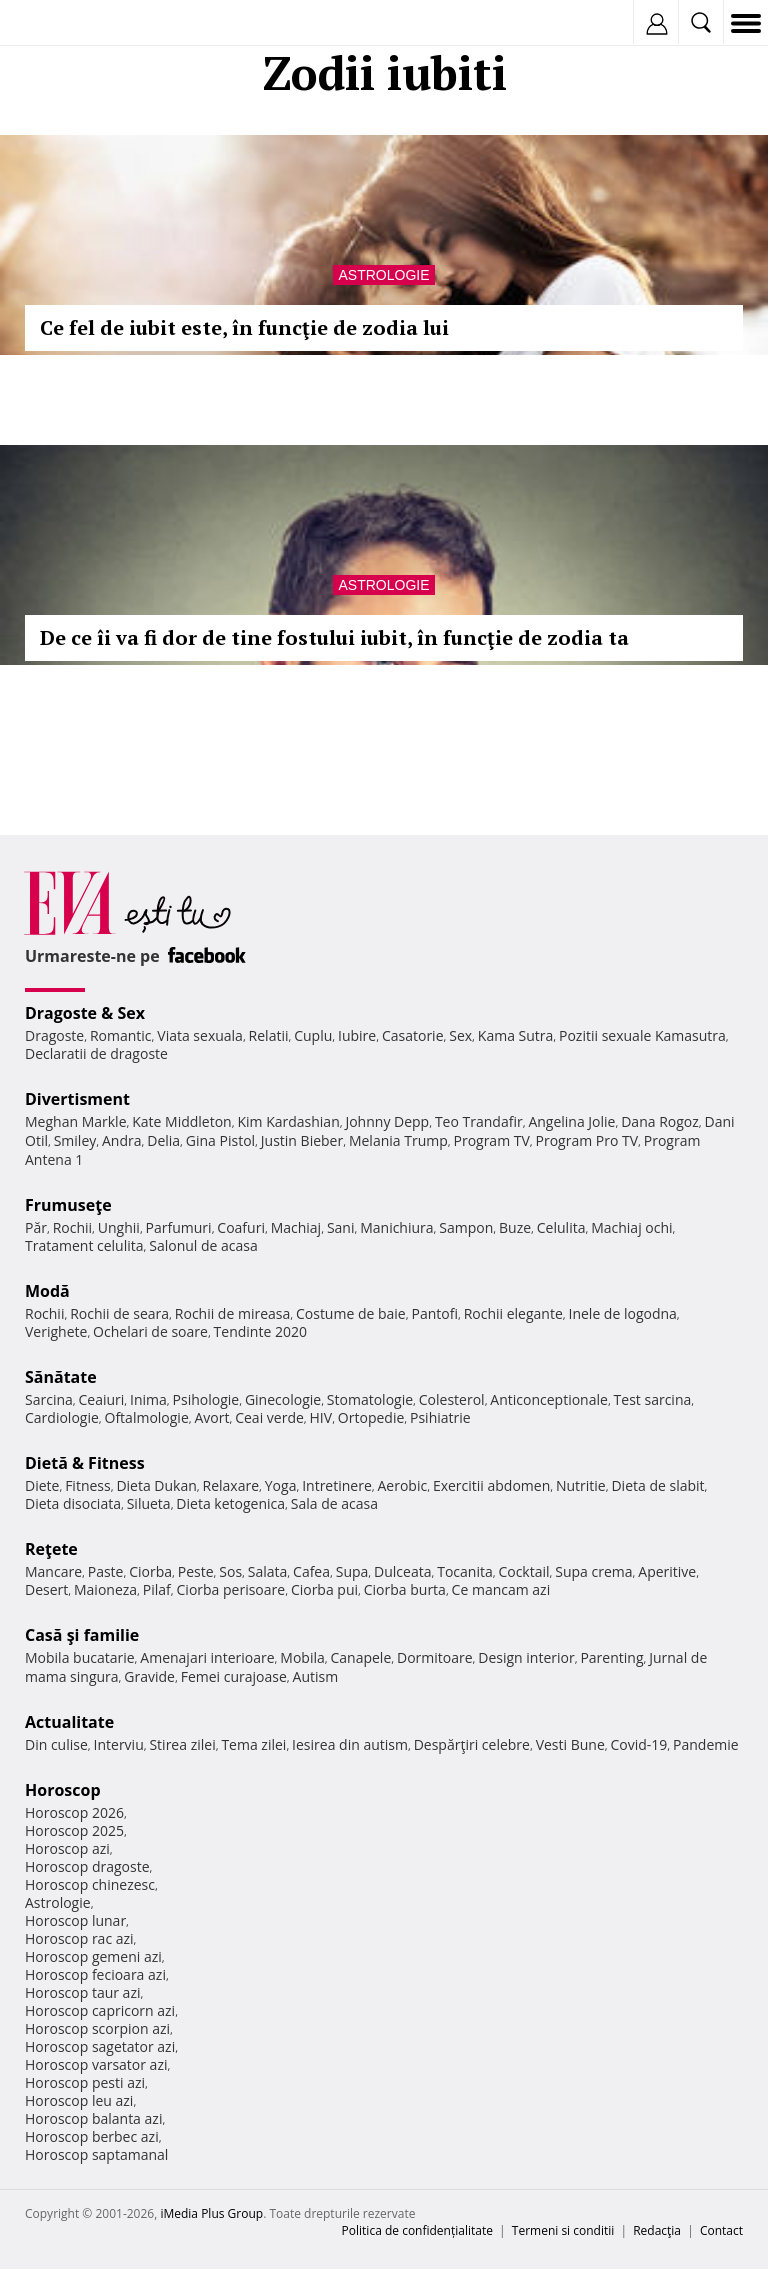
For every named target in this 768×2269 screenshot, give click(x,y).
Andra (122, 1140)
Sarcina (49, 1399)
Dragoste (54, 1035)
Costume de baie (351, 1313)
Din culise (56, 1744)
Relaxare (231, 1485)
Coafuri (241, 1227)
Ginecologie (283, 1399)
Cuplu (313, 1035)
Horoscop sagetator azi (100, 2046)
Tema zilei (253, 1744)
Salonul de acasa (203, 1245)
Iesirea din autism (350, 1744)
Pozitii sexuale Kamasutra (642, 1035)
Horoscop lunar (75, 1920)
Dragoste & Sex (85, 1013)
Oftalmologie (147, 1417)
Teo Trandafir (479, 1121)
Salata (268, 1571)
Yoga (281, 1485)
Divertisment (77, 1099)
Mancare (53, 1571)
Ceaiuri (102, 1399)
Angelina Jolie (571, 1121)
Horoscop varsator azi (96, 2064)
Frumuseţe (68, 1205)
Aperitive (667, 1571)
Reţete (51, 1549)
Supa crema (593, 1571)
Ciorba (150, 1571)
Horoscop (63, 1790)
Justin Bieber (302, 1140)
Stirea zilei (182, 1744)
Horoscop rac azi (79, 1938)
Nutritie (581, 1485)
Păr (36, 1227)
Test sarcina (653, 1399)
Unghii (119, 1227)
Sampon (466, 1227)
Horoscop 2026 (74, 1812)
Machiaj (296, 1227)
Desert (46, 1589)
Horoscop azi (67, 1848)
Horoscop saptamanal (96, 2154)
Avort (211, 1417)
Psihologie (206, 1399)
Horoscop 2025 (74, 1830)
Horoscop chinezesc (90, 1884)
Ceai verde (269, 1417)
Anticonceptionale (549, 1399)
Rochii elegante (513, 1313)
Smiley (75, 1140)
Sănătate (61, 1377)
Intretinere (337, 1485)
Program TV (491, 1140)
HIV (321, 1417)
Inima (148, 1399)
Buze (515, 1227)
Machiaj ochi (631, 1227)
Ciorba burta (405, 1589)
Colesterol (452, 1399)
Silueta (149, 1503)
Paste (106, 1571)
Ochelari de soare (150, 1331)
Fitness (88, 1485)
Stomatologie (370, 1399)
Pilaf (157, 1589)
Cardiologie (62, 1417)
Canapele (360, 1657)
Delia (163, 1140)
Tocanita (465, 1571)
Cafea (311, 1571)
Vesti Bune (570, 1744)
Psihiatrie (440, 1417)
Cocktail (523, 1571)
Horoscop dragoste (87, 1866)
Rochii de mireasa (232, 1313)
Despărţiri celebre (472, 1744)
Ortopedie (371, 1417)
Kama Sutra (515, 1035)
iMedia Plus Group (211, 2213)
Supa (352, 1571)
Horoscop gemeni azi (93, 1956)
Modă (47, 1291)
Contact (721, 2230)
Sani (341, 1227)
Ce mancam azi (501, 1589)
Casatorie (413, 1035)
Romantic (121, 1035)
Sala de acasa (334, 1503)
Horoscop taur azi (82, 1992)
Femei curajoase (234, 1676)
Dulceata (402, 1571)
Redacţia (657, 2230)
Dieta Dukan (156, 1485)
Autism (316, 1676)
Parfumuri (179, 1227)
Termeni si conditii (563, 2230)
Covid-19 (639, 1744)
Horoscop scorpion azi (97, 2028)
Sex (460, 1035)
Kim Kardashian (288, 1121)
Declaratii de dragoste (96, 1053)
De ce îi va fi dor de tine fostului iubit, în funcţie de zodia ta (334, 637)
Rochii (72, 1227)
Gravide (149, 1676)
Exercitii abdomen (491, 1485)
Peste (196, 1571)
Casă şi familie (82, 1635)
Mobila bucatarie (80, 1657)
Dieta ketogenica (230, 1503)
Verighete (56, 1331)
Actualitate (69, 1722)
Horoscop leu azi (79, 2100)
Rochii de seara (119, 1313)
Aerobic (402, 1485)
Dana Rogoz (660, 1121)
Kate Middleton (182, 1121)
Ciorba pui (324, 1589)
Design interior (526, 1657)
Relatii (269, 1035)
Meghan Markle (76, 1121)
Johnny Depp (387, 1121)
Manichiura (396, 1227)
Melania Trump (398, 1140)
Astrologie (383, 275)
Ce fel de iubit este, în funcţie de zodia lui (244, 327)
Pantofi (434, 1313)
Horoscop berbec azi (92, 2136)
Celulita (561, 1227)
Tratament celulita (84, 1245)
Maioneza (105, 1589)
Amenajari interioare (207, 1657)
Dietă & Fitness (85, 1463)
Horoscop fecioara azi (95, 1974)
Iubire (357, 1035)
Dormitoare (435, 1657)
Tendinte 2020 (260, 1331)
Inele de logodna (622, 1313)
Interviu (119, 1744)
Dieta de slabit (657, 1485)
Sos (230, 1571)
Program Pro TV (587, 1140)
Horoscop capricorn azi (100, 2010)
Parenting (611, 1657)
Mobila (302, 1657)
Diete (42, 1485)
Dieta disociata (73, 1503)
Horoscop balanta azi (93, 2118)
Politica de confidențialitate (417, 2230)
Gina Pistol (220, 1140)
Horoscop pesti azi (85, 2082)
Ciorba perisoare (231, 1589)
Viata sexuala (200, 1035)
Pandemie (706, 1744)
